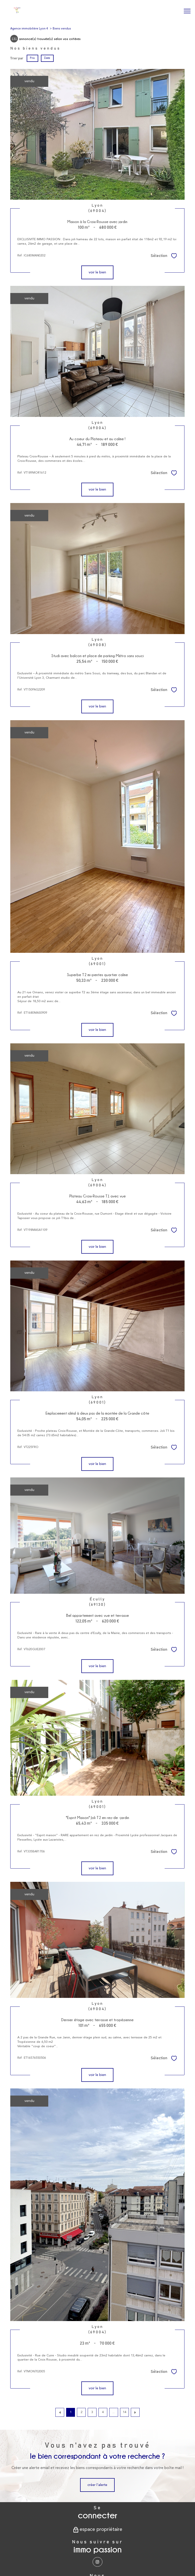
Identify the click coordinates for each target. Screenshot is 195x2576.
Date (47, 58)
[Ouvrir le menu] (187, 11)
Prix (32, 58)
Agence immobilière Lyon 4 (29, 28)
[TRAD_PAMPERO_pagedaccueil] (17, 12)
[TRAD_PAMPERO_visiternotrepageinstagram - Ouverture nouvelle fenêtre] (97, 2561)
